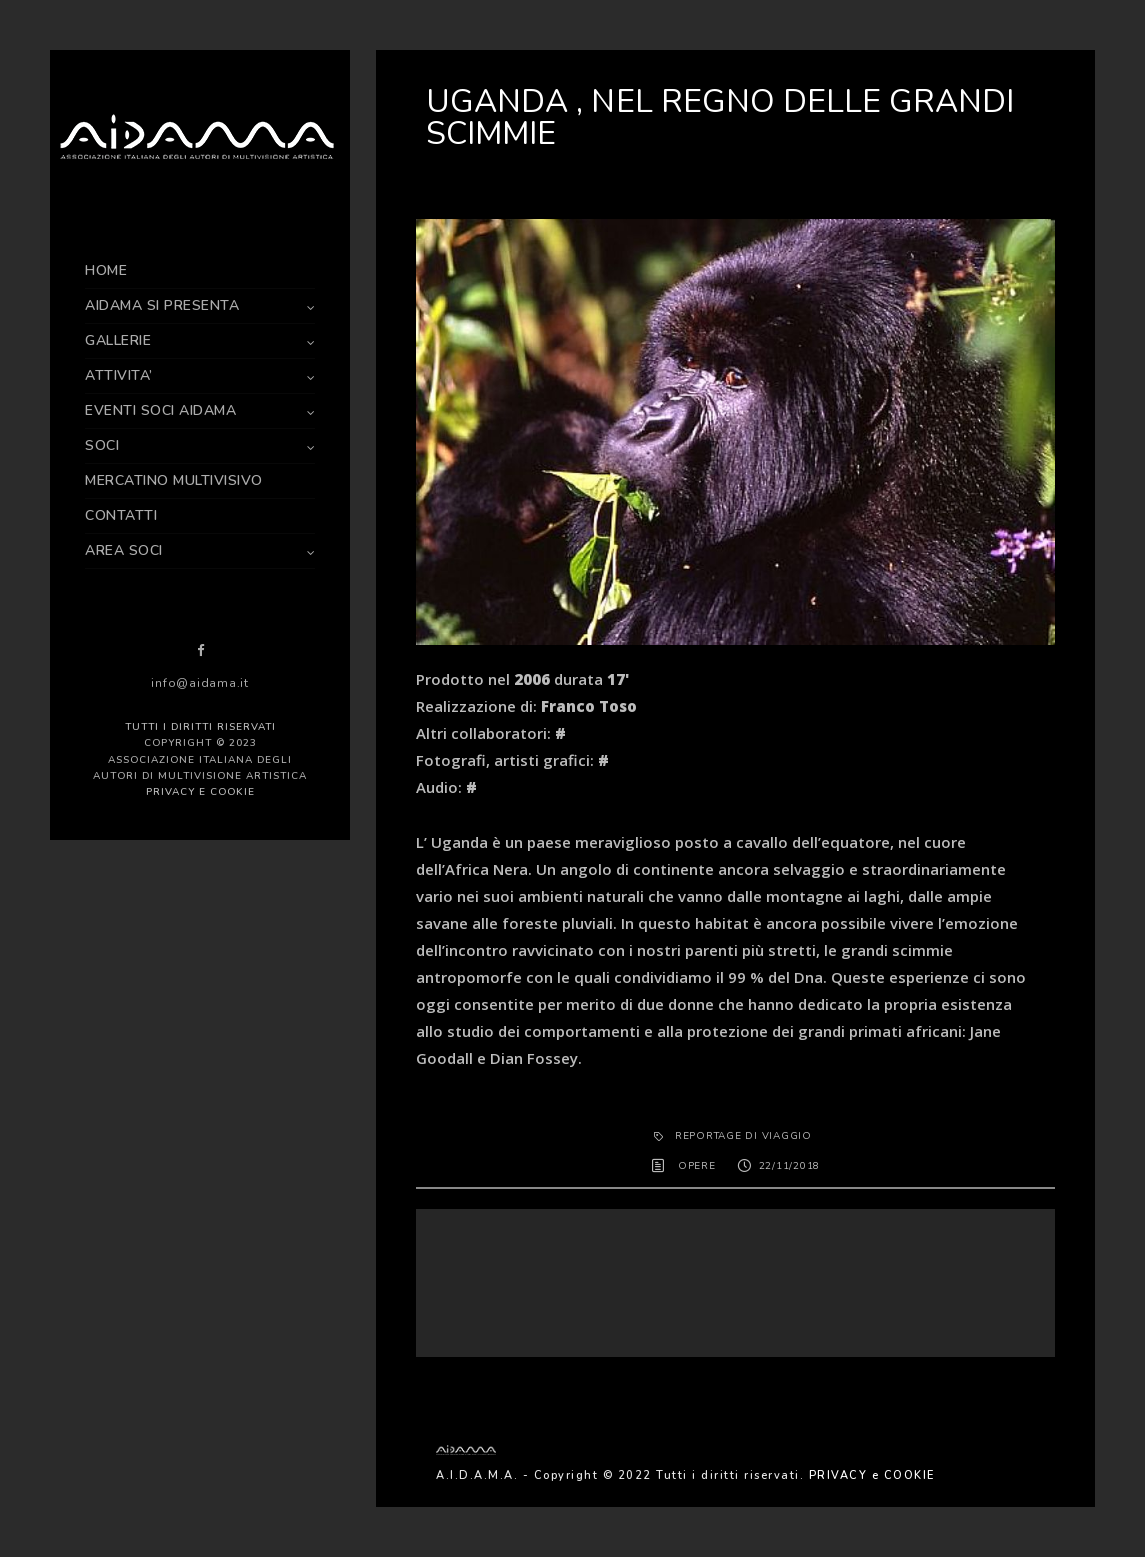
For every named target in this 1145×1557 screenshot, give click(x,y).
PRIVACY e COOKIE (200, 792)
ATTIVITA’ (119, 375)
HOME (106, 270)
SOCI (102, 445)
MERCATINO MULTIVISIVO (174, 480)
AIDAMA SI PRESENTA (162, 305)
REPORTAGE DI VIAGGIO (743, 1136)
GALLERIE (118, 340)
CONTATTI (121, 515)
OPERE (697, 1166)
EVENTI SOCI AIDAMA (160, 410)
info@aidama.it (200, 683)
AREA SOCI (124, 550)
